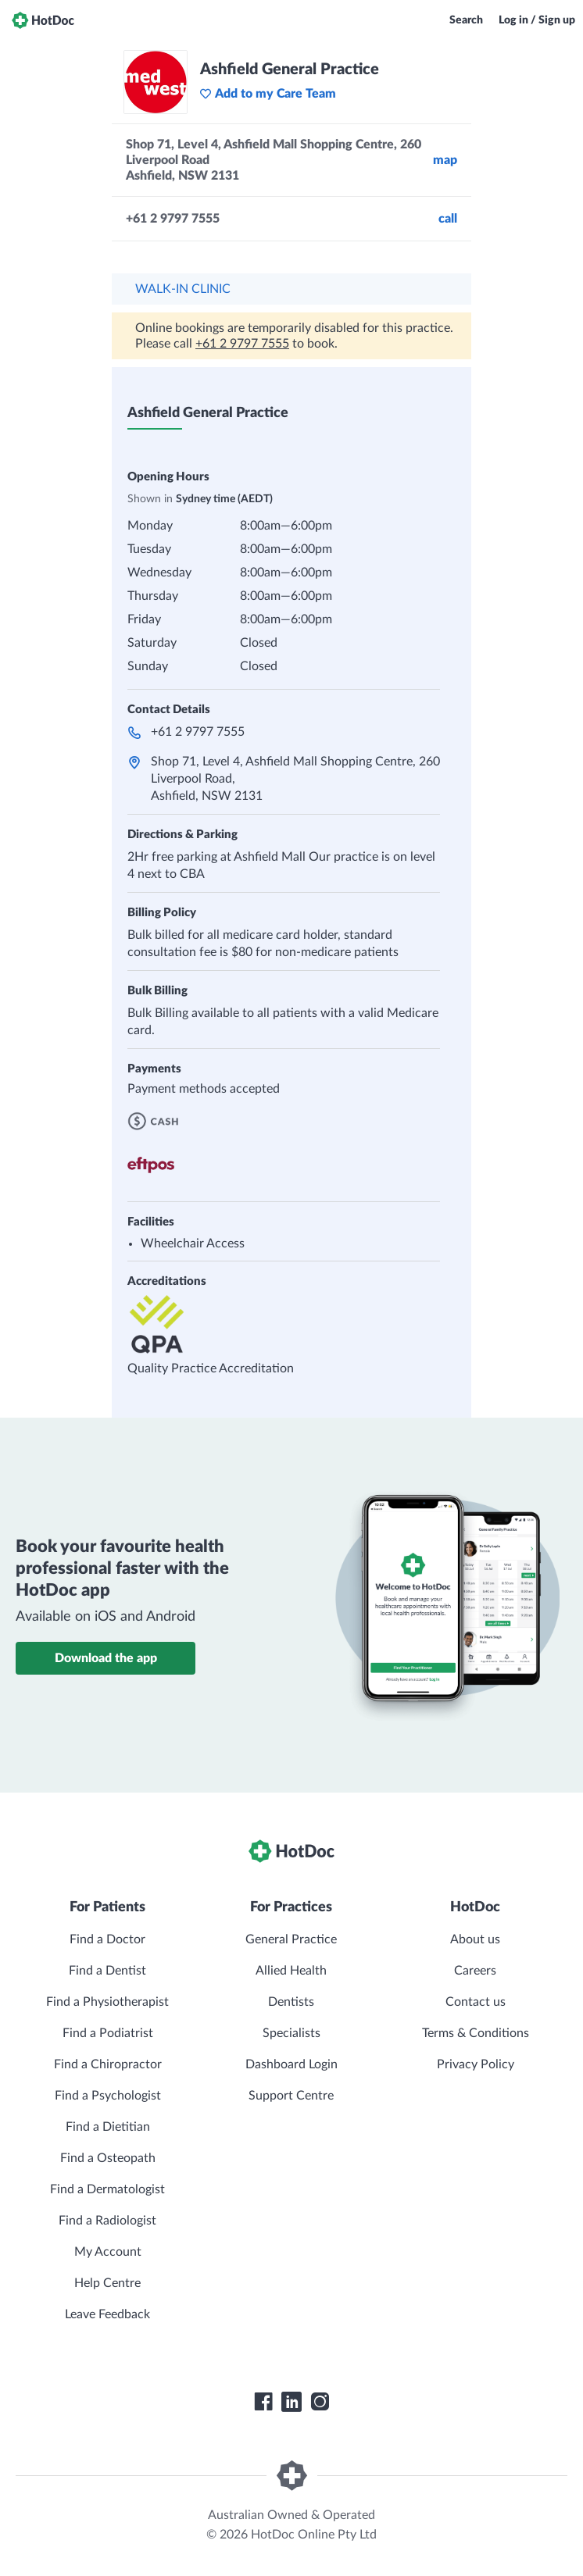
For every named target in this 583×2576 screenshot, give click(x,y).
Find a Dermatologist (107, 2189)
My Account (107, 2252)
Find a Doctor (107, 1939)
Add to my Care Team (267, 93)
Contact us (475, 2002)
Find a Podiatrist (108, 2033)
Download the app (106, 1658)
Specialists (291, 2033)
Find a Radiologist (107, 2220)
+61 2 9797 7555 (242, 343)
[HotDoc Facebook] (263, 2402)
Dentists (291, 2002)
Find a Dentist (107, 1970)
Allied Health (291, 1970)
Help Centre (107, 2283)
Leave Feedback (107, 2314)
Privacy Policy (475, 2064)
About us (475, 1939)
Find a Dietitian (108, 2127)
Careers (475, 1970)
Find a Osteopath (108, 2158)
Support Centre (291, 2095)
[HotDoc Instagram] (320, 2402)
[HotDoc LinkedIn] (291, 2402)
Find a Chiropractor (108, 2064)
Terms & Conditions (475, 2033)
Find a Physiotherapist (107, 2002)
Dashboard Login (291, 2064)
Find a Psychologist (108, 2095)
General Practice (291, 1939)
